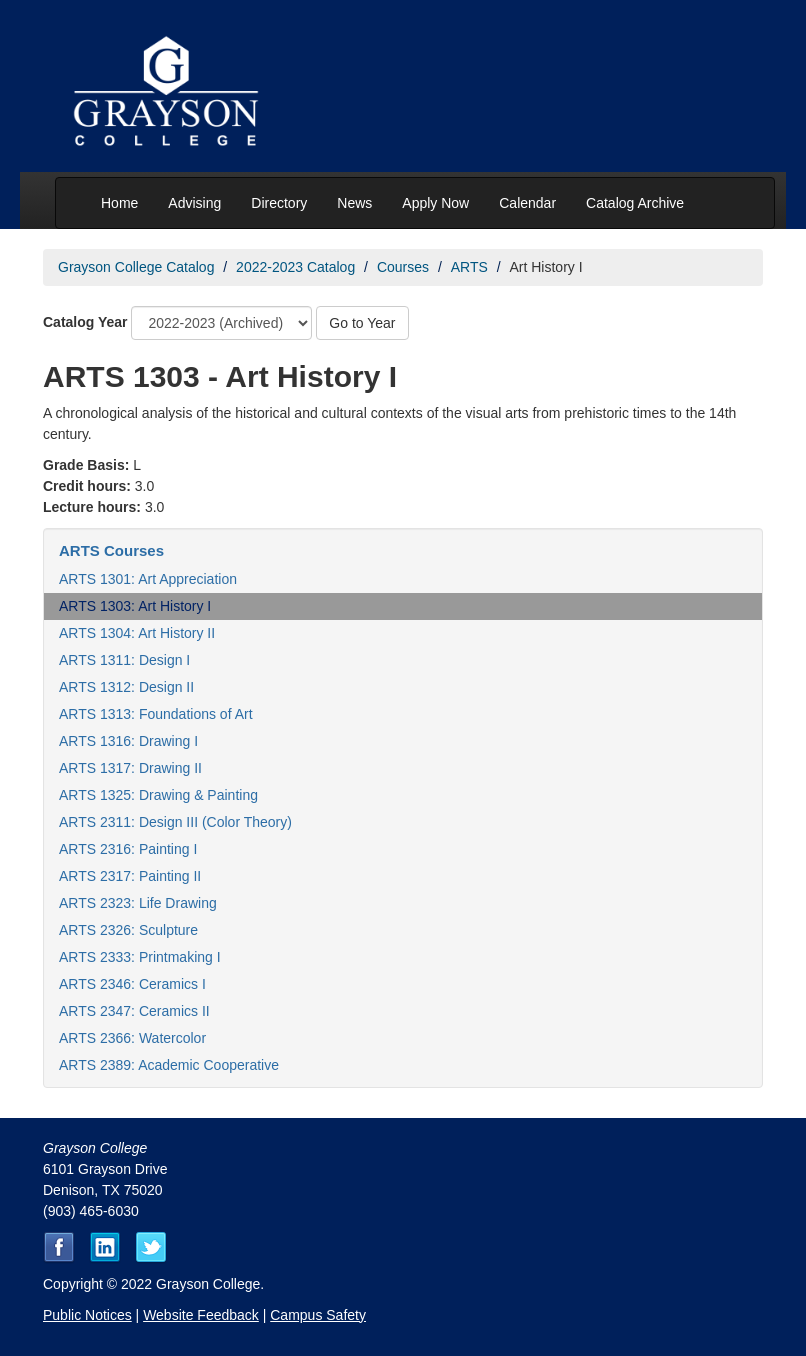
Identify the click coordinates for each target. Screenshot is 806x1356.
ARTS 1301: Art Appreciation (148, 579)
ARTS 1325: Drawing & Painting (158, 795)
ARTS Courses (111, 550)
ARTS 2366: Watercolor (132, 1038)
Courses (403, 267)
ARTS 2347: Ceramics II (134, 1011)
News (354, 203)
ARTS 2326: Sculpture (128, 930)
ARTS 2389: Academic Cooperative (169, 1065)
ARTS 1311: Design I (124, 660)
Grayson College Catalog (136, 267)
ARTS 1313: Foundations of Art (156, 714)
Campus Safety (318, 1315)
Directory (279, 203)
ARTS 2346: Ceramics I (132, 984)
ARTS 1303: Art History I (135, 606)
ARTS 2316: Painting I (128, 849)
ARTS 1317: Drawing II (130, 768)
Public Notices (87, 1315)
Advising (194, 203)
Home (119, 203)
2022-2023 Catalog (295, 267)
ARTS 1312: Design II (126, 687)
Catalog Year (85, 322)
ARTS (469, 267)
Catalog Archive (635, 203)
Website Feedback (201, 1315)
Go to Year (362, 323)
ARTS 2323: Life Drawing (138, 903)
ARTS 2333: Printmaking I (140, 957)
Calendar (527, 203)
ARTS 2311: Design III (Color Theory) (175, 822)
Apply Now (435, 203)
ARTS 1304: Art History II (137, 633)
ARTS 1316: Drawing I (128, 741)
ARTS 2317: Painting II (130, 876)
